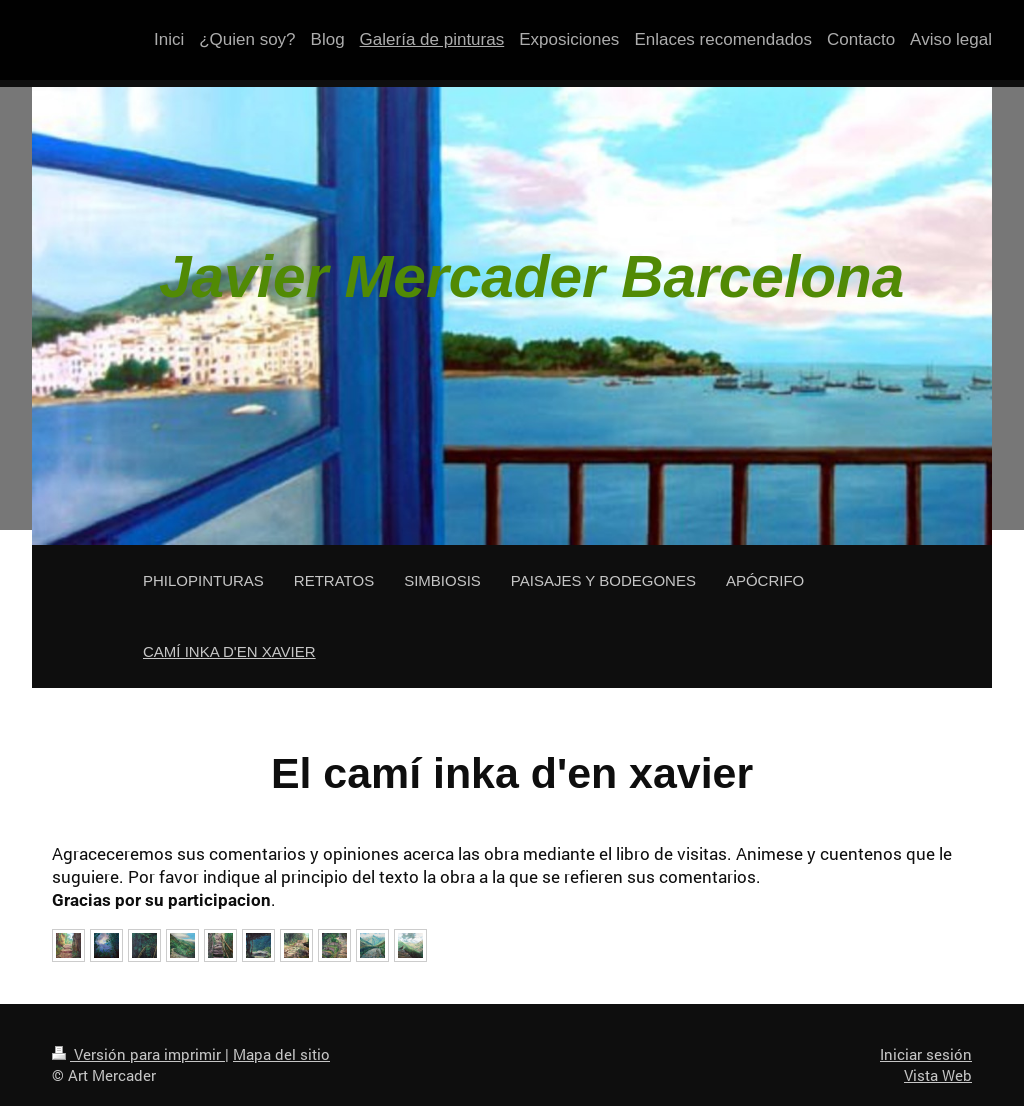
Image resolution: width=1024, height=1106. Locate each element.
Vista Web (938, 1075)
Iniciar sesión (926, 1054)
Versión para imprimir (138, 1054)
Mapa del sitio (281, 1054)
